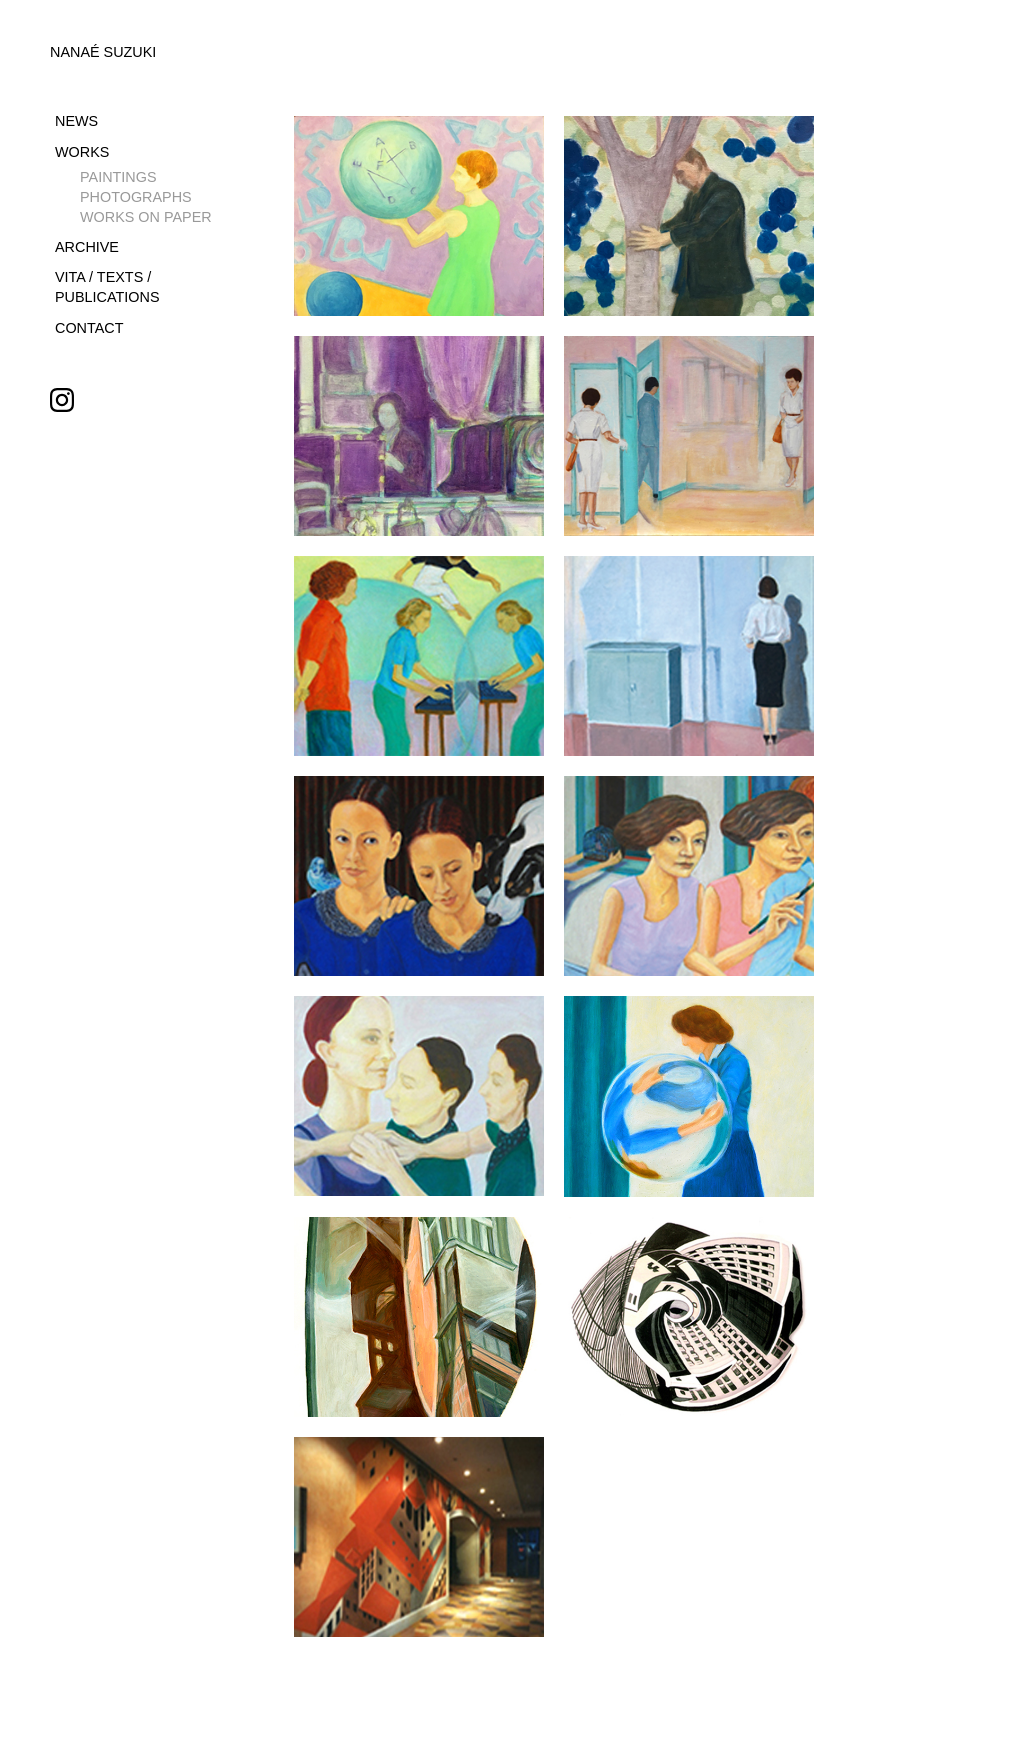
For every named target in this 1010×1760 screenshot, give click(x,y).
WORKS (82, 152)
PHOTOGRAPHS (136, 197)
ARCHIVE (87, 247)
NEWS (76, 121)
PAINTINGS (118, 177)
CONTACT (89, 328)
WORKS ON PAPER (146, 217)
